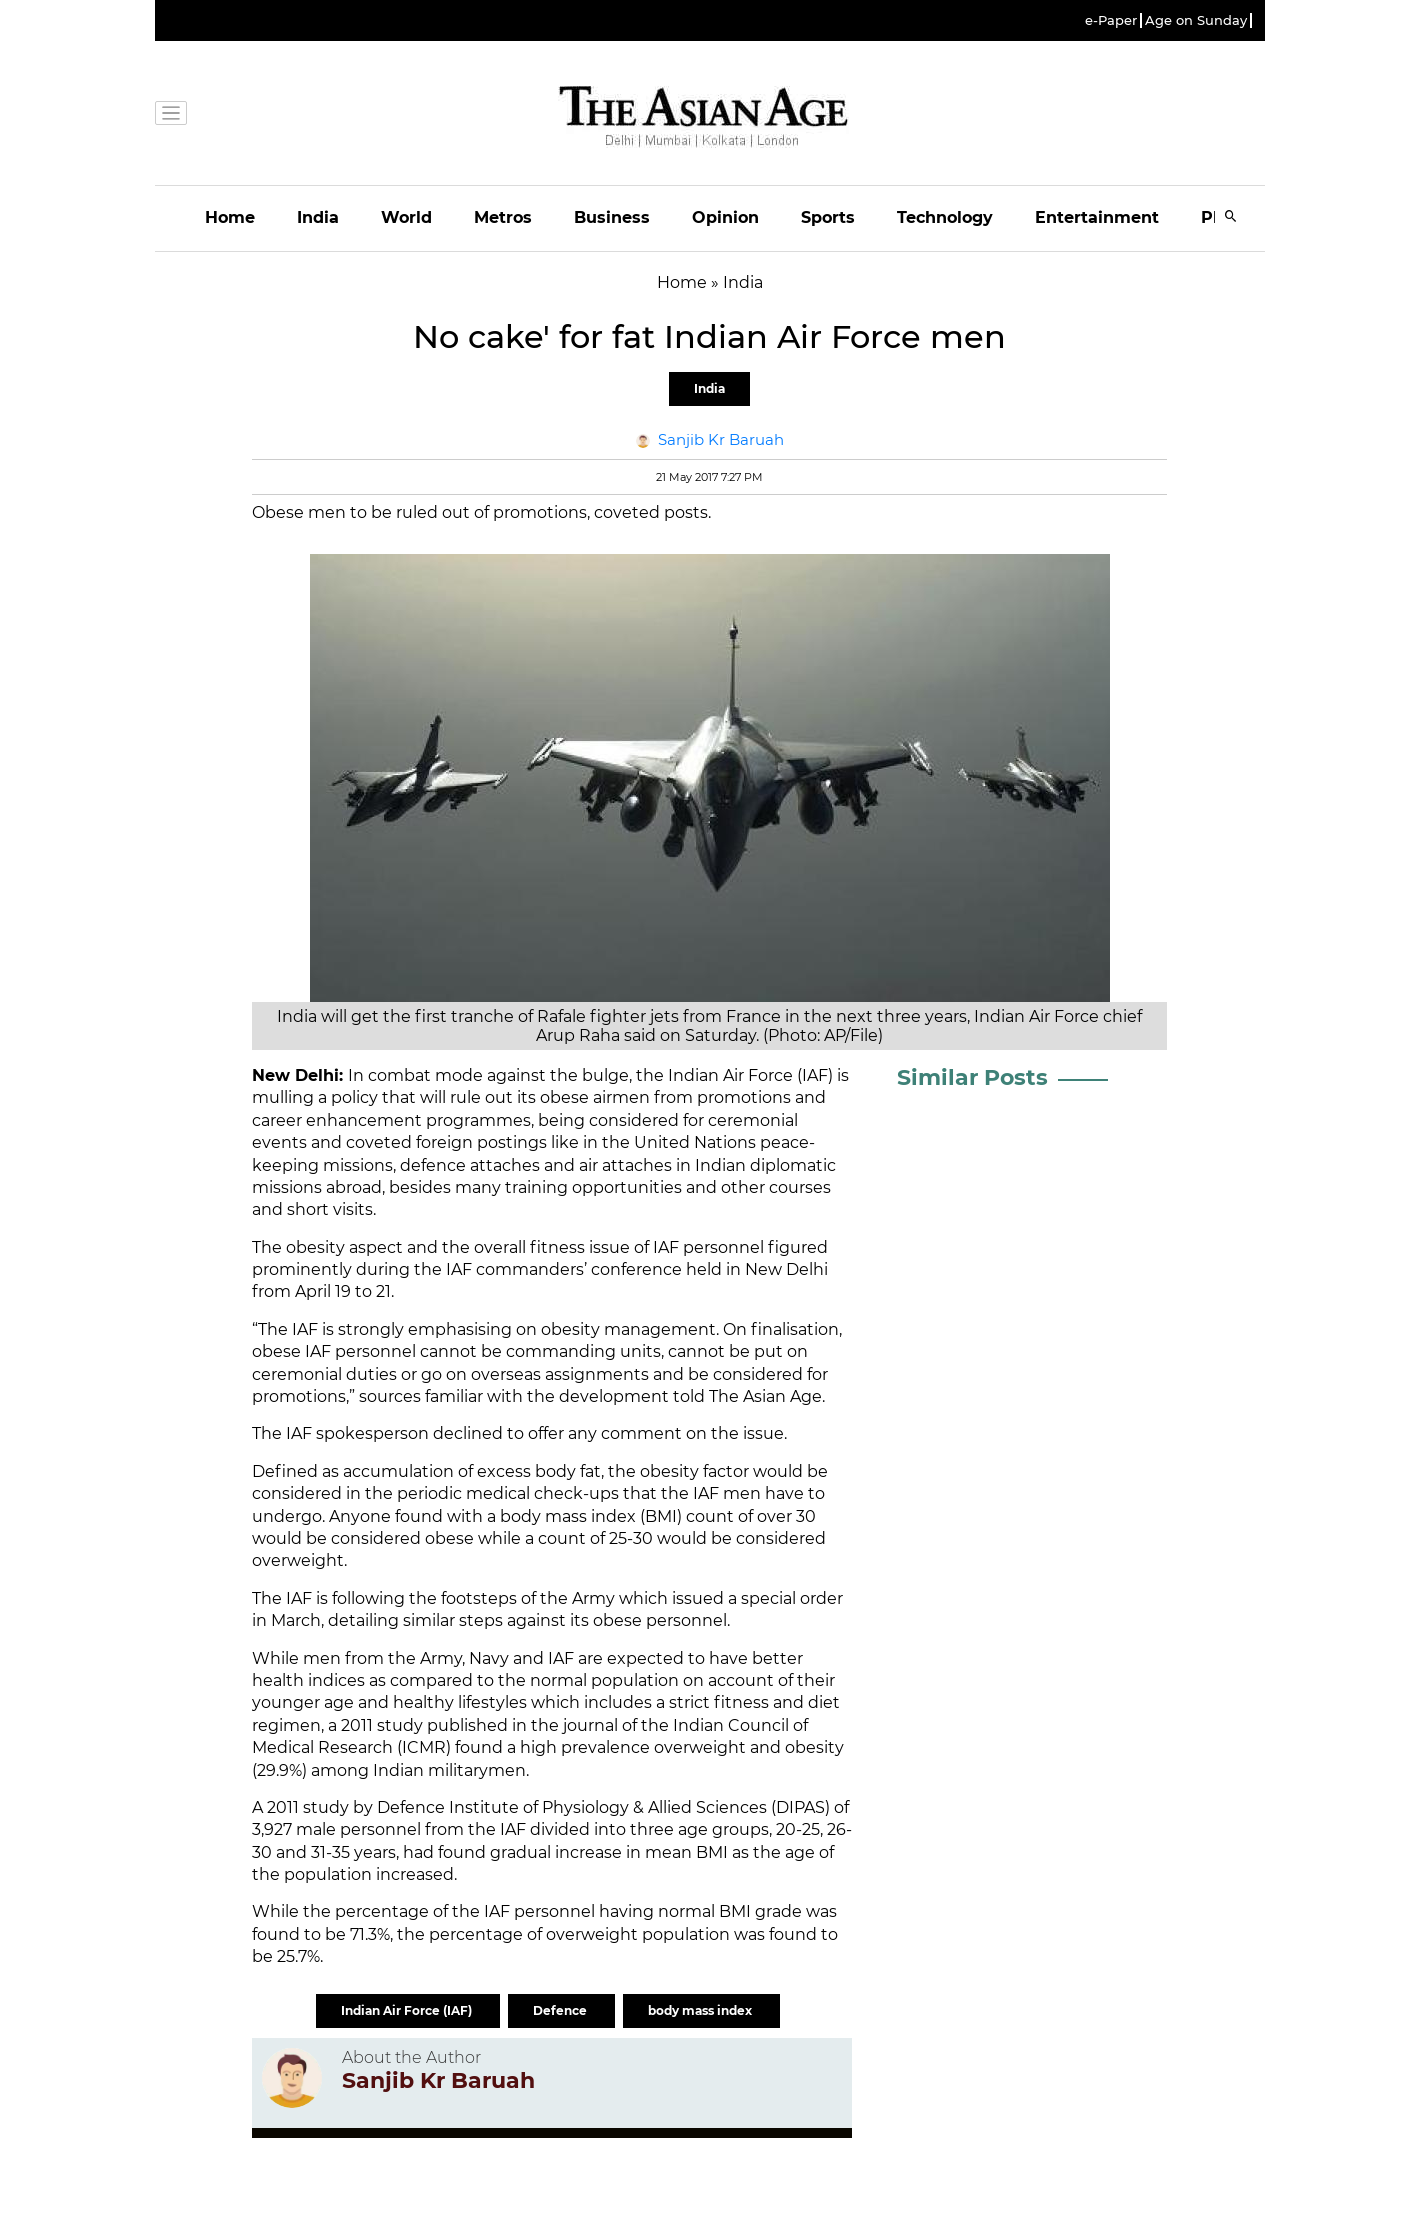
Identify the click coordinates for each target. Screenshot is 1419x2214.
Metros (503, 217)
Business (612, 217)
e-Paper (1111, 20)
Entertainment (1097, 217)
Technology (945, 217)
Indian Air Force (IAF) (408, 2010)
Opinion (725, 217)
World (406, 217)
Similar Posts (972, 1077)
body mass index (701, 2010)
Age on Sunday (1196, 20)
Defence (561, 2010)
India (318, 217)
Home (230, 217)
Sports (828, 217)
